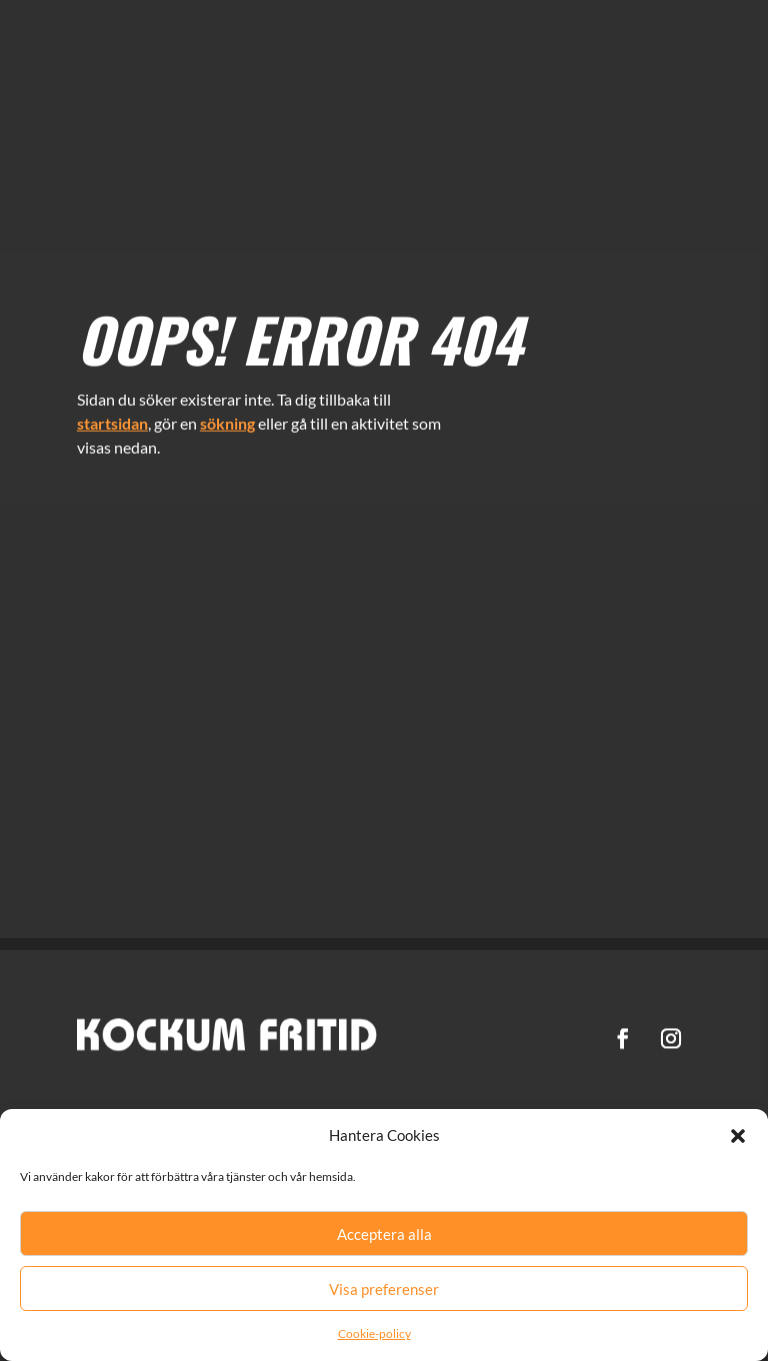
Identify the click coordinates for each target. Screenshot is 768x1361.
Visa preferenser (384, 1289)
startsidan (112, 416)
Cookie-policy (374, 1333)
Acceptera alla (384, 1234)
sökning (227, 416)
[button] (738, 1136)
